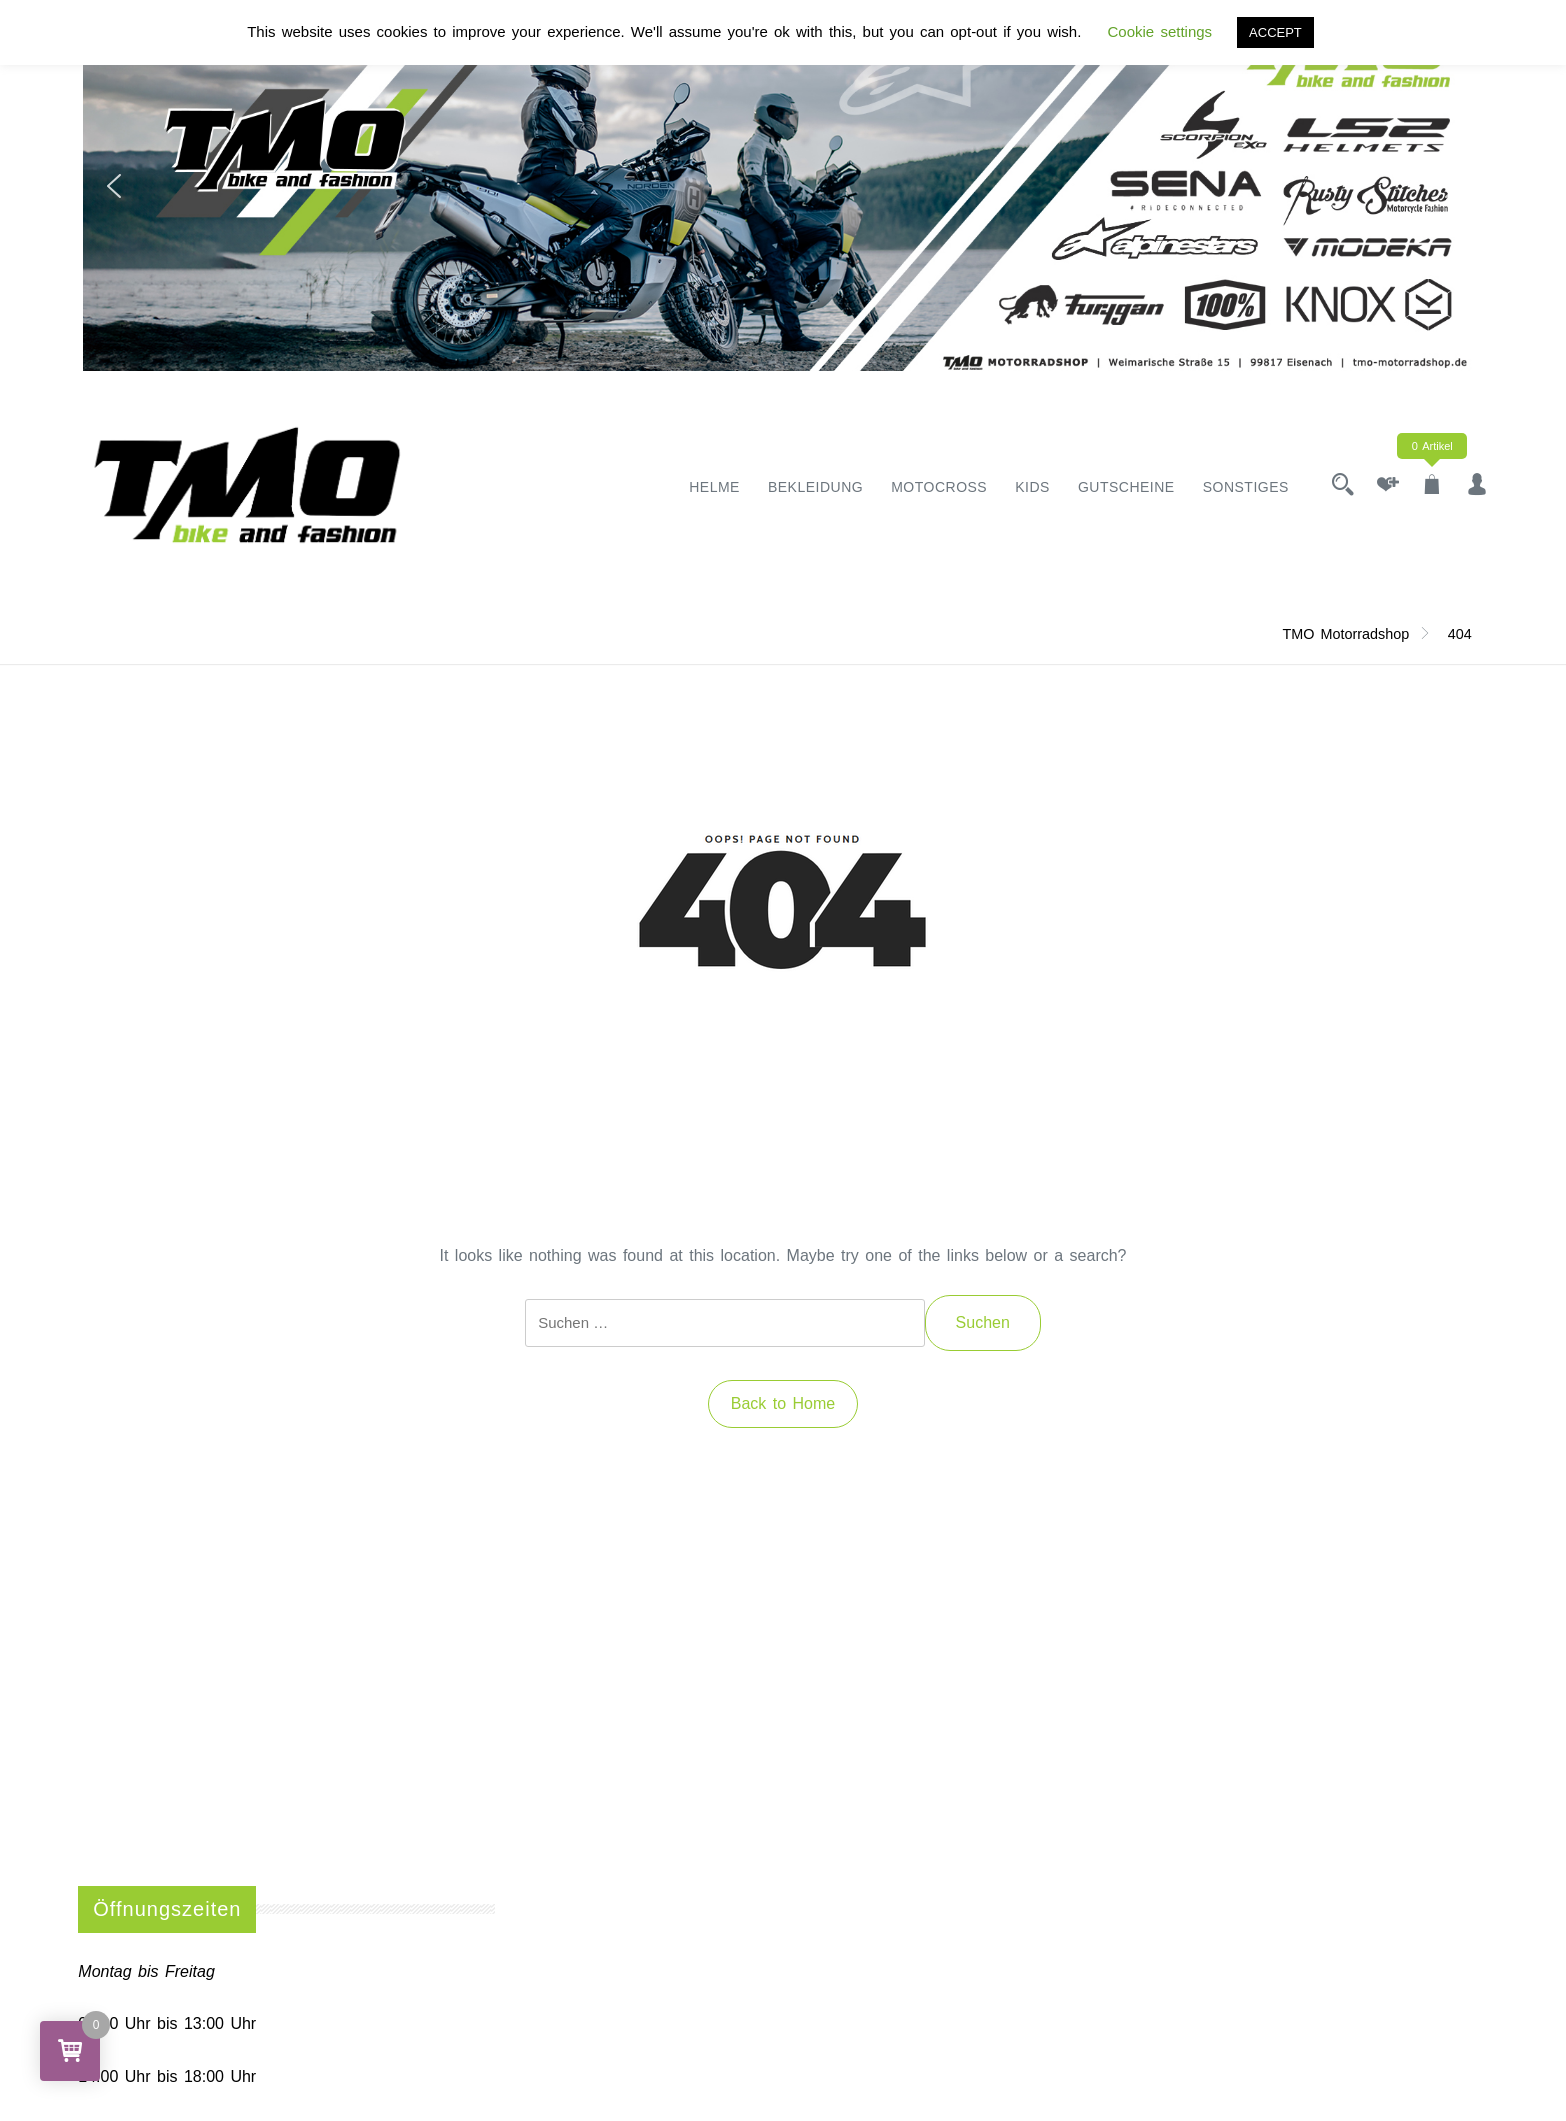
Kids (1032, 487)
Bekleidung (815, 487)
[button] (114, 186)
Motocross (939, 487)
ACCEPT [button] (1275, 32)
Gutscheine (1126, 487)
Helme (714, 487)
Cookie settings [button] (1160, 31)
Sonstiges (1246, 487)
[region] (783, 185)
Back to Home (783, 1403)
